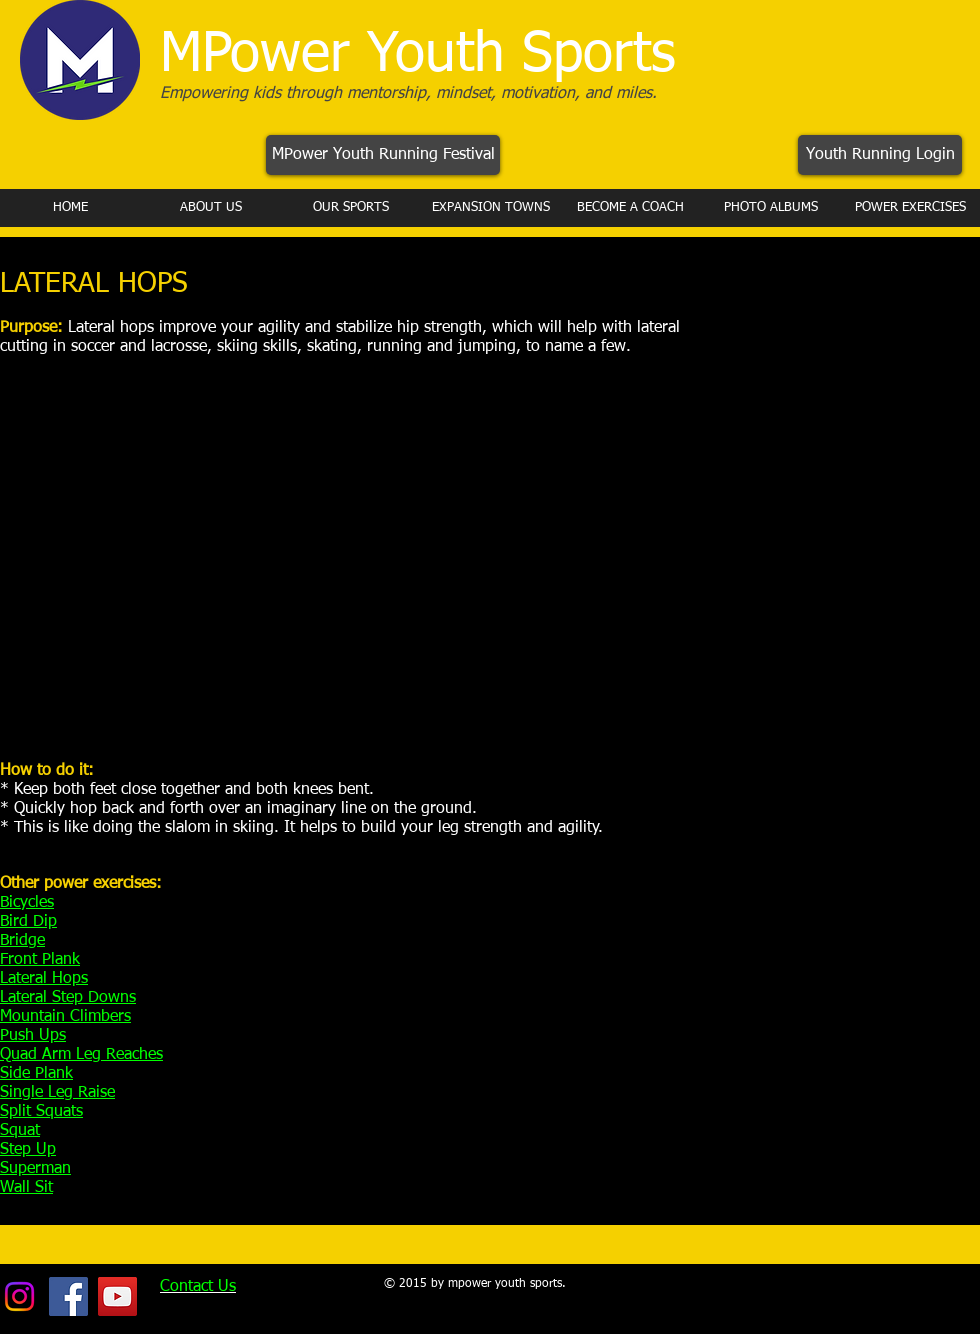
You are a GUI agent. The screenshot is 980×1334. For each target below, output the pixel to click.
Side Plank (36, 1074)
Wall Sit (26, 1188)
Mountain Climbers (65, 1017)
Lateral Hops (44, 979)
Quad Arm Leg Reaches (81, 1055)
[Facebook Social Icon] (68, 1296)
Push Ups (33, 1036)
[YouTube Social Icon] (117, 1296)
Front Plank (40, 960)
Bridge (22, 941)
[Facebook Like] (838, 1287)
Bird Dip (28, 922)
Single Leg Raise (57, 1093)
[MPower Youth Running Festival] (383, 155)
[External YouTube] (311, 565)
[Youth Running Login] (880, 155)
